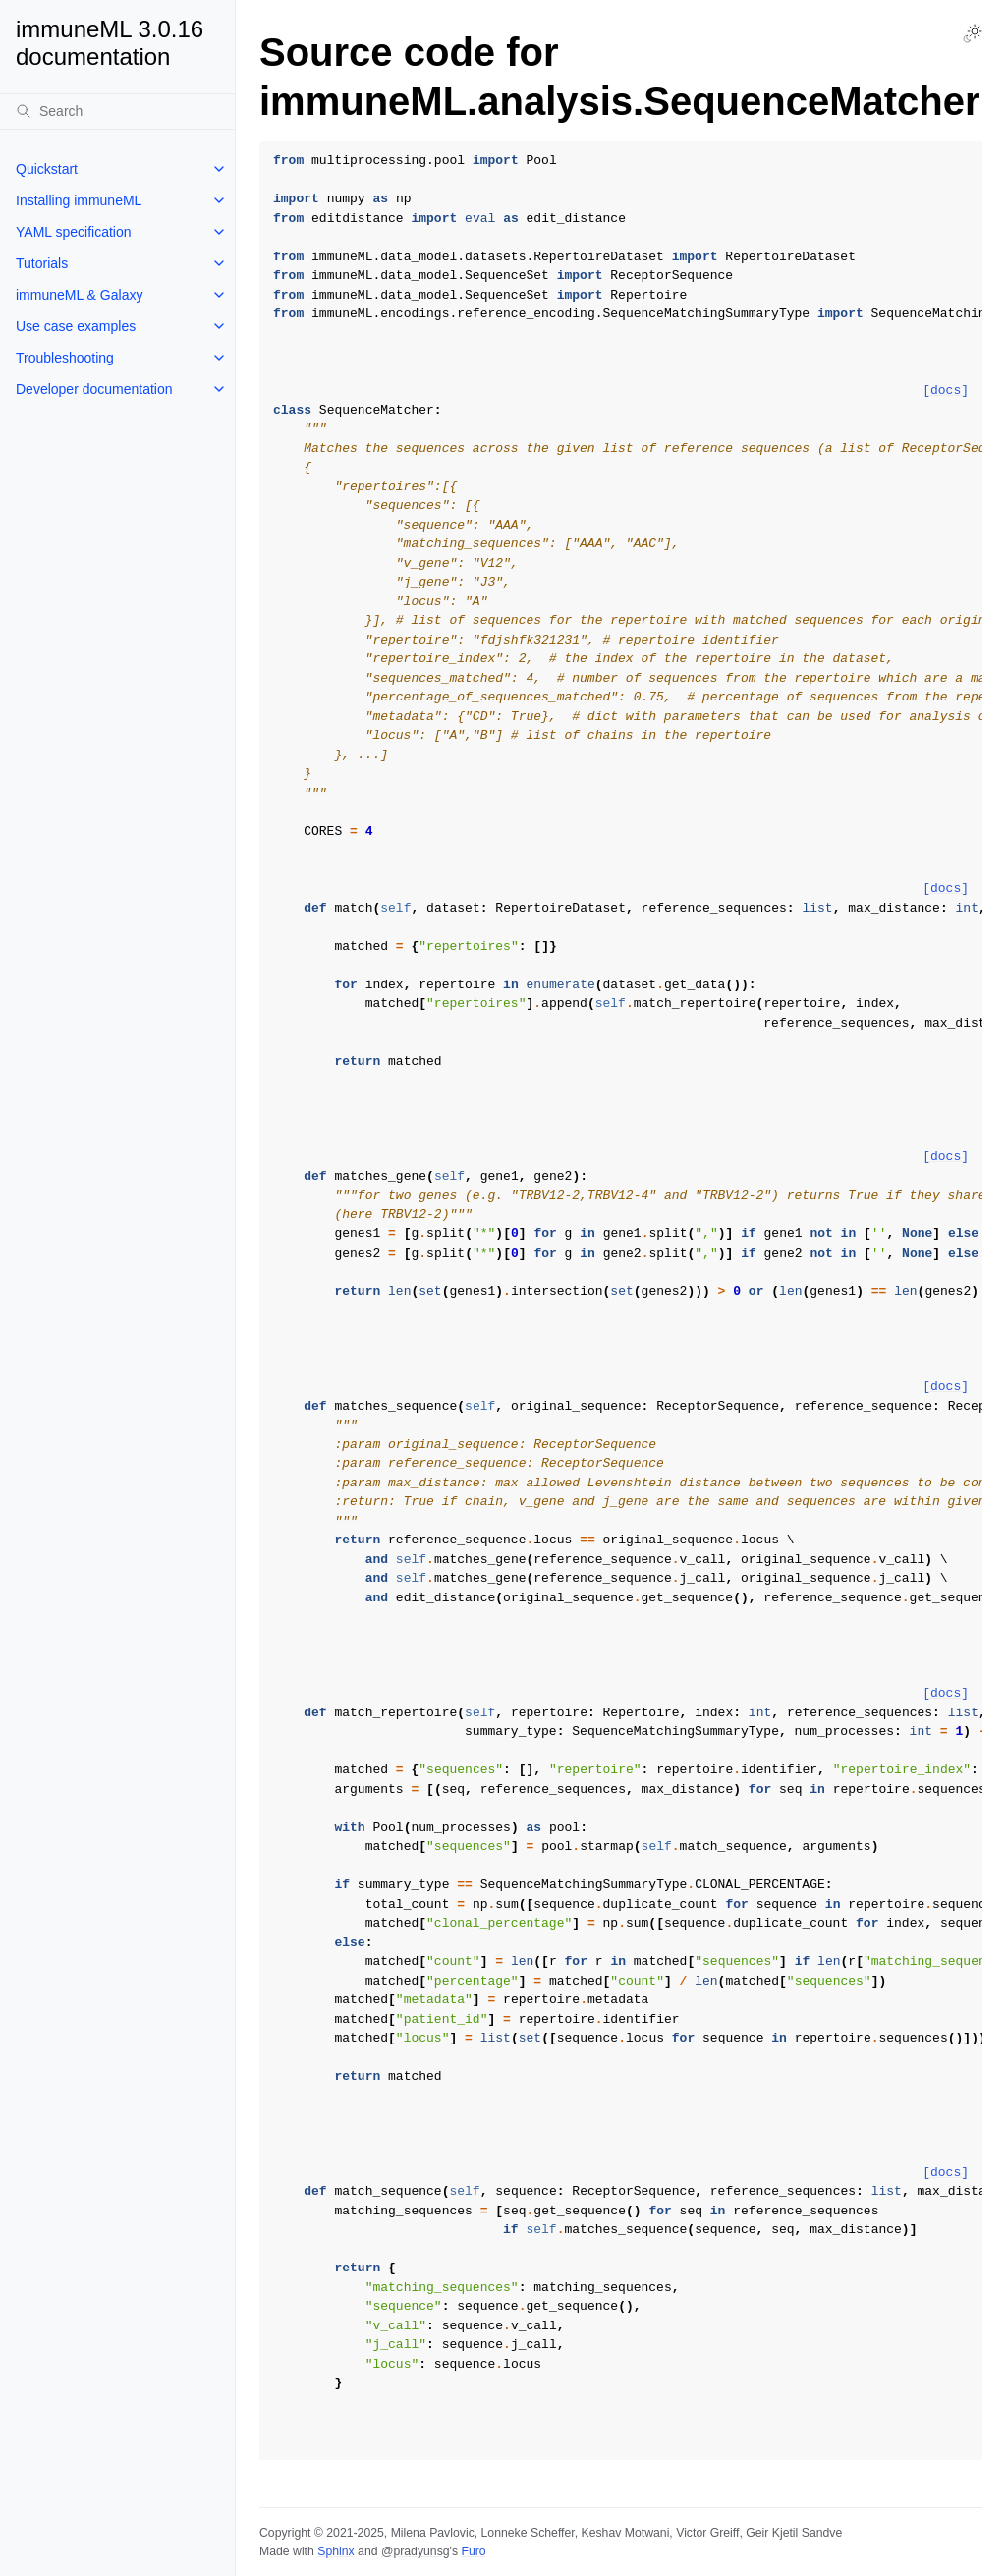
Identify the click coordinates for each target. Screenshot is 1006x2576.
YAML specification (74, 232)
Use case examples (76, 326)
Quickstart (47, 169)
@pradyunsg (415, 2551)
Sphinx (335, 2551)
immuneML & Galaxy (79, 295)
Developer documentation (94, 389)
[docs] (945, 390)
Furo (473, 2551)
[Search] (117, 111)
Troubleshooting (65, 357)
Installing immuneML (78, 200)
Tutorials (42, 263)
